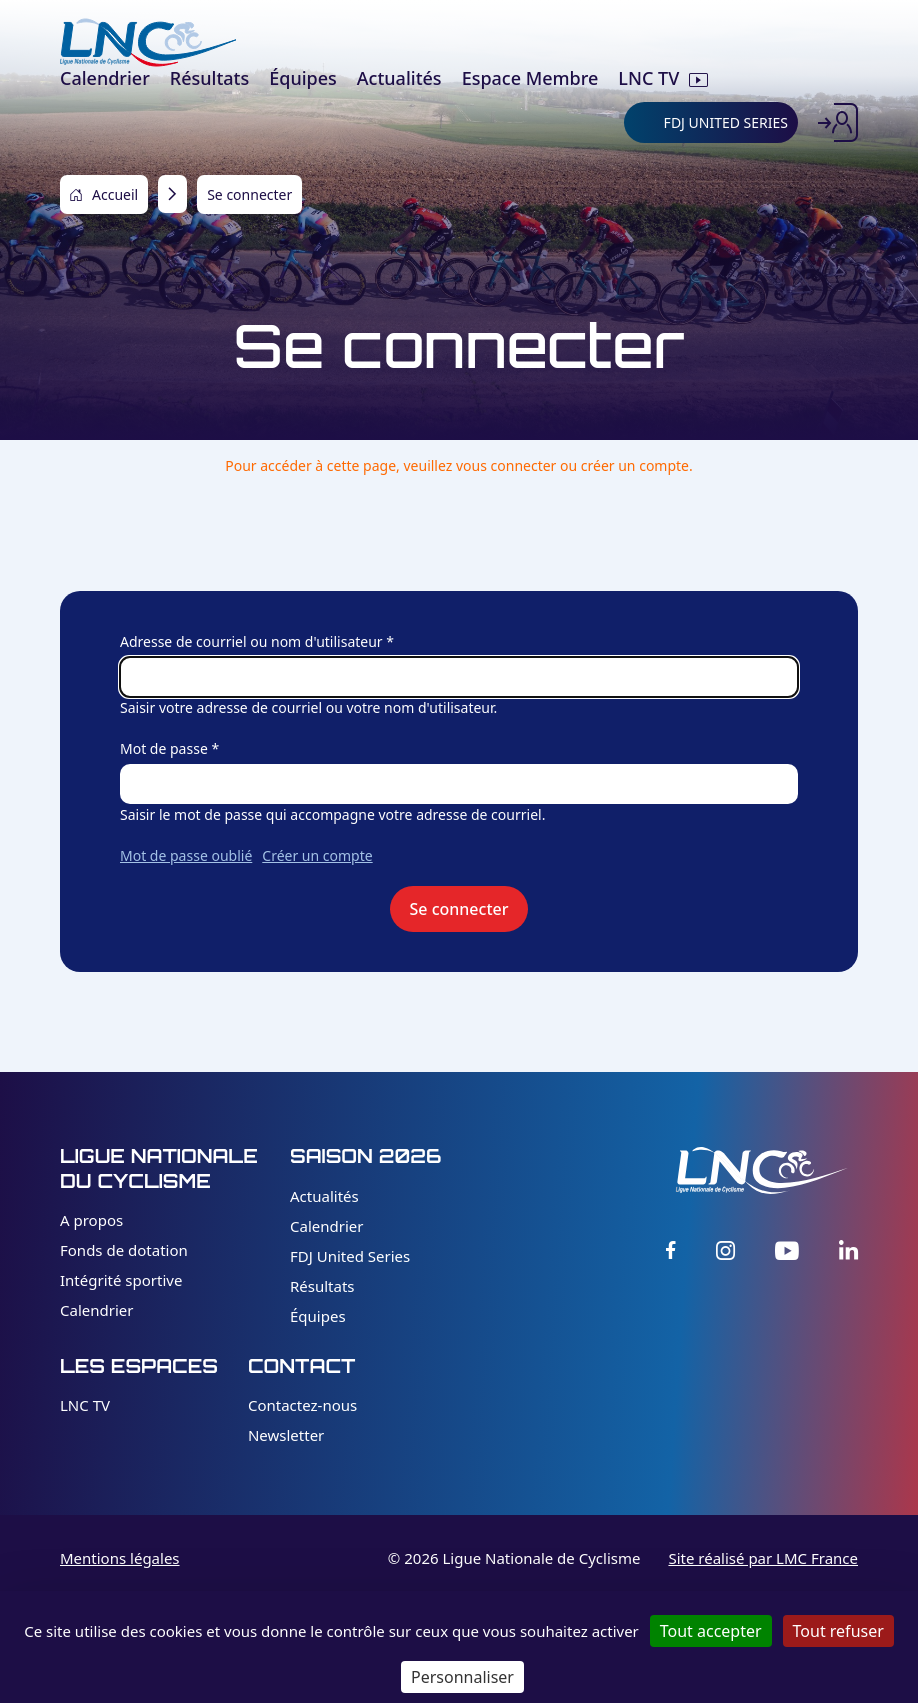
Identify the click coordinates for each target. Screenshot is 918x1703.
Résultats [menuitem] (209, 78)
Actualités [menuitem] (399, 78)
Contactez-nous (302, 1405)
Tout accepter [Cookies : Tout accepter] (711, 1631)
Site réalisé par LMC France (763, 1558)
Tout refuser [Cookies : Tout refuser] (838, 1631)
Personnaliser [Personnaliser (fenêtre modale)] (462, 1677)
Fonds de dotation (124, 1250)
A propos (91, 1220)
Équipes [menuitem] (303, 78)
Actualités (324, 1196)
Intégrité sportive (121, 1280)
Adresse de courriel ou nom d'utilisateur (251, 641)
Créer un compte (317, 855)
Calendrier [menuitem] (105, 78)
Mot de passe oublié (186, 855)
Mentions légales (120, 1558)
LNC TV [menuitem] (648, 78)
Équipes (318, 1316)
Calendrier (96, 1310)
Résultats (322, 1286)
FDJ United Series (350, 1256)
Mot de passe (164, 748)
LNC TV (85, 1405)
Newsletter (286, 1435)
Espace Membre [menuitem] (530, 78)
